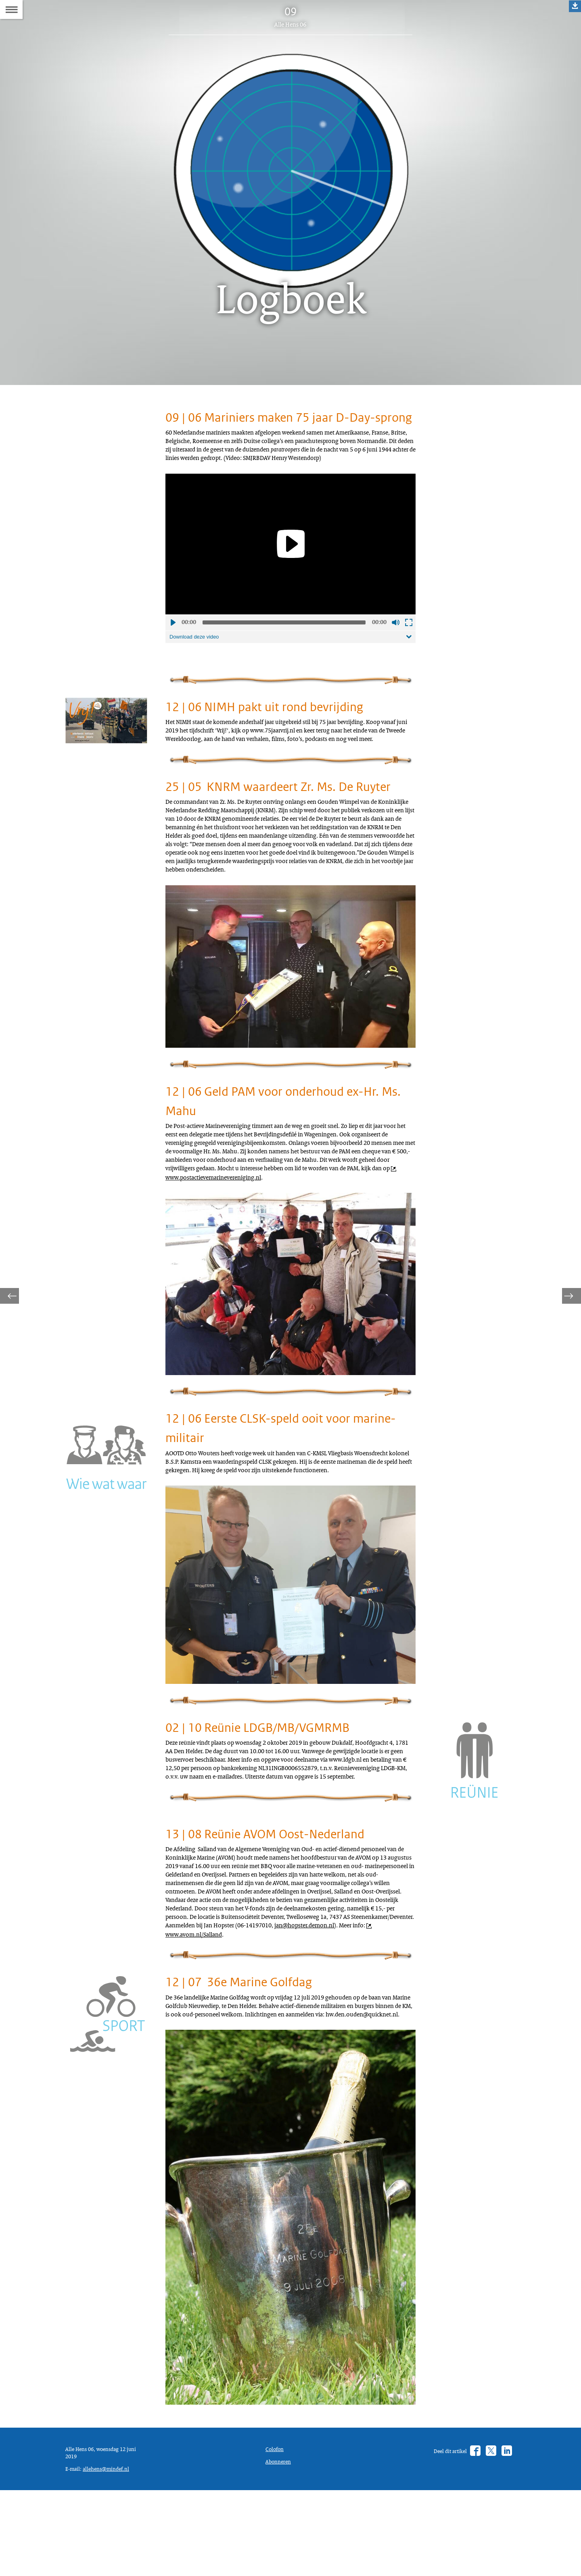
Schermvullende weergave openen (408, 660)
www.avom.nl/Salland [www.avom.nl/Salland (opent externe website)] (343, 2082)
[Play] (290, 581)
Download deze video (197, 675)
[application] (290, 581)
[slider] (284, 660)
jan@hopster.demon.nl (232, 2082)
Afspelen (173, 660)
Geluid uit (395, 660)
